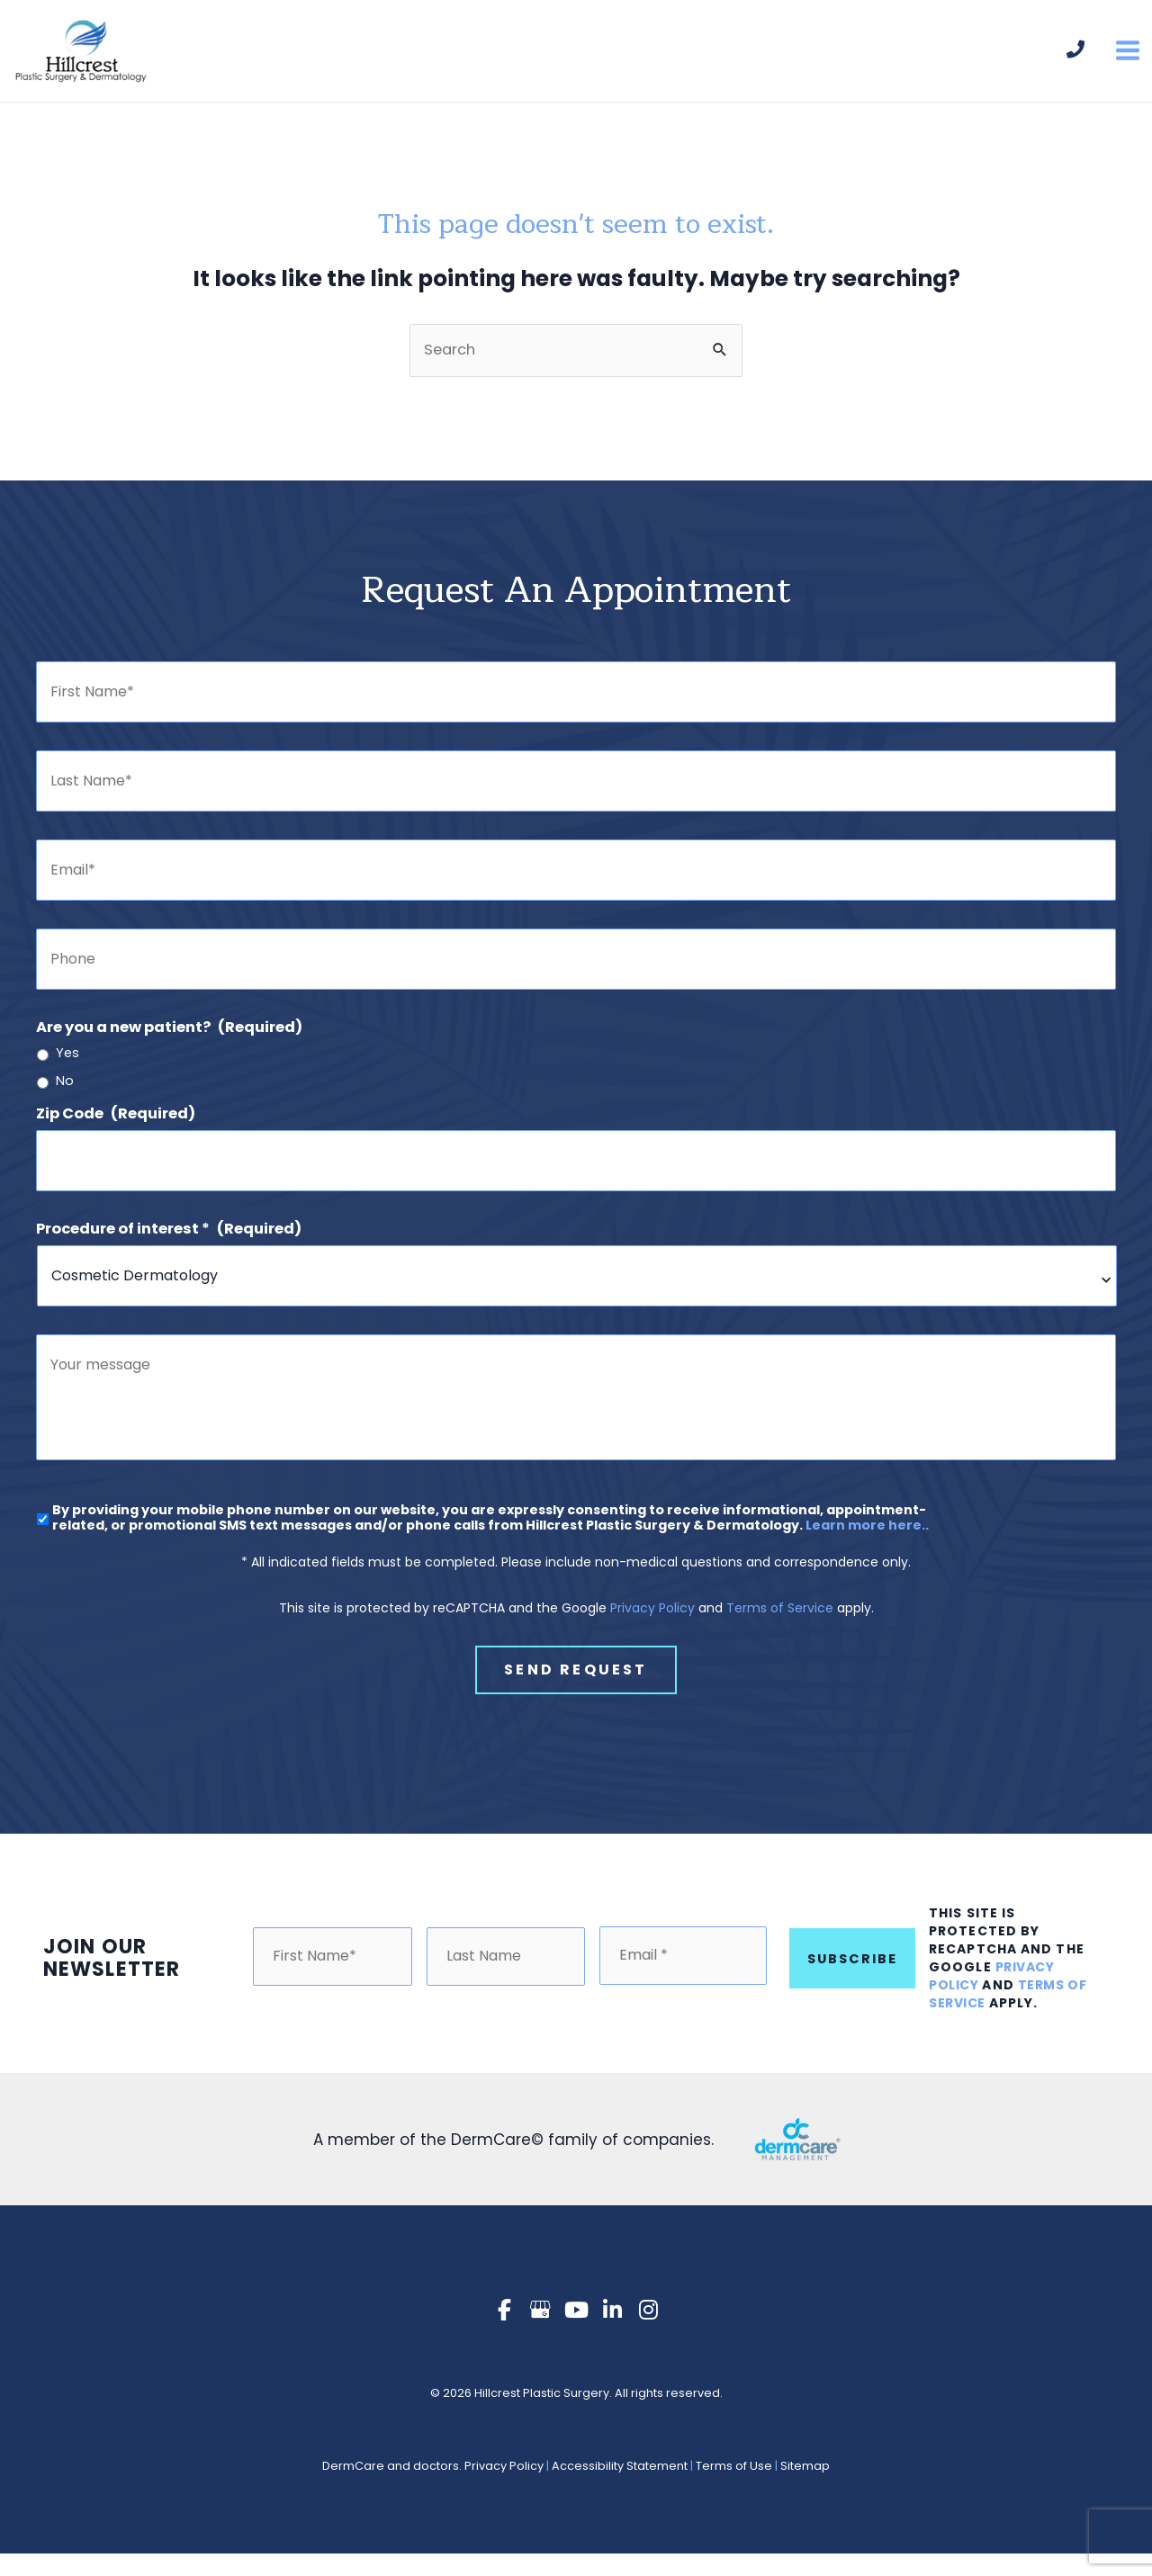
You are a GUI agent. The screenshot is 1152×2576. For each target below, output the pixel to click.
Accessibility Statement (620, 2489)
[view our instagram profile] (648, 2333)
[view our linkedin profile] (612, 2333)
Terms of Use (734, 2489)
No (65, 1094)
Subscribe (852, 1981)
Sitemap (805, 2489)
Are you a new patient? (169, 1040)
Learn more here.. (867, 1557)
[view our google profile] (540, 2333)
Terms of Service (779, 1639)
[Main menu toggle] (1127, 58)
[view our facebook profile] (504, 2333)
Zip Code (115, 1126)
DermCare (353, 2489)
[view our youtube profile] (576, 2333)
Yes (67, 1066)
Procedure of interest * (169, 1242)
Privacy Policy (652, 1639)
